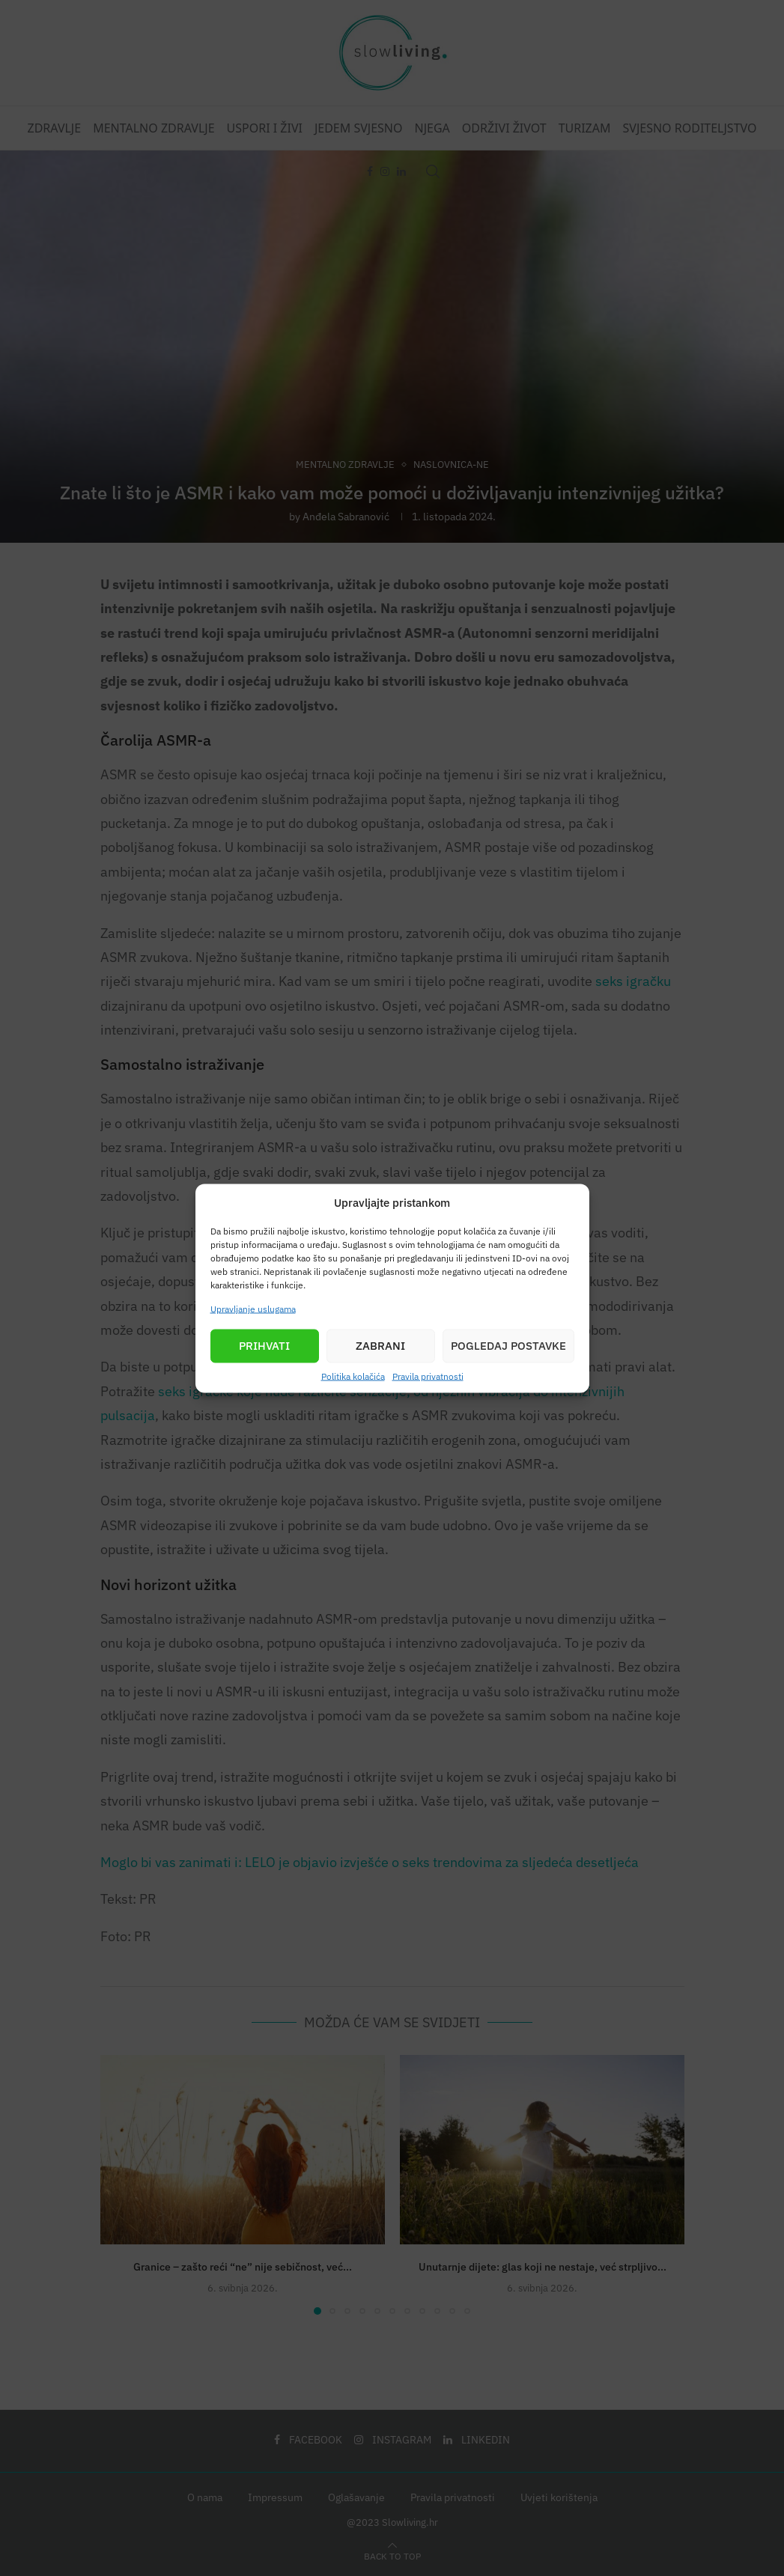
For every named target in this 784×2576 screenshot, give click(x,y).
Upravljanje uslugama (253, 1308)
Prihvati (264, 1346)
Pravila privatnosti (428, 1375)
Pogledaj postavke (508, 1346)
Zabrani (380, 1346)
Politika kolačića (353, 1375)
